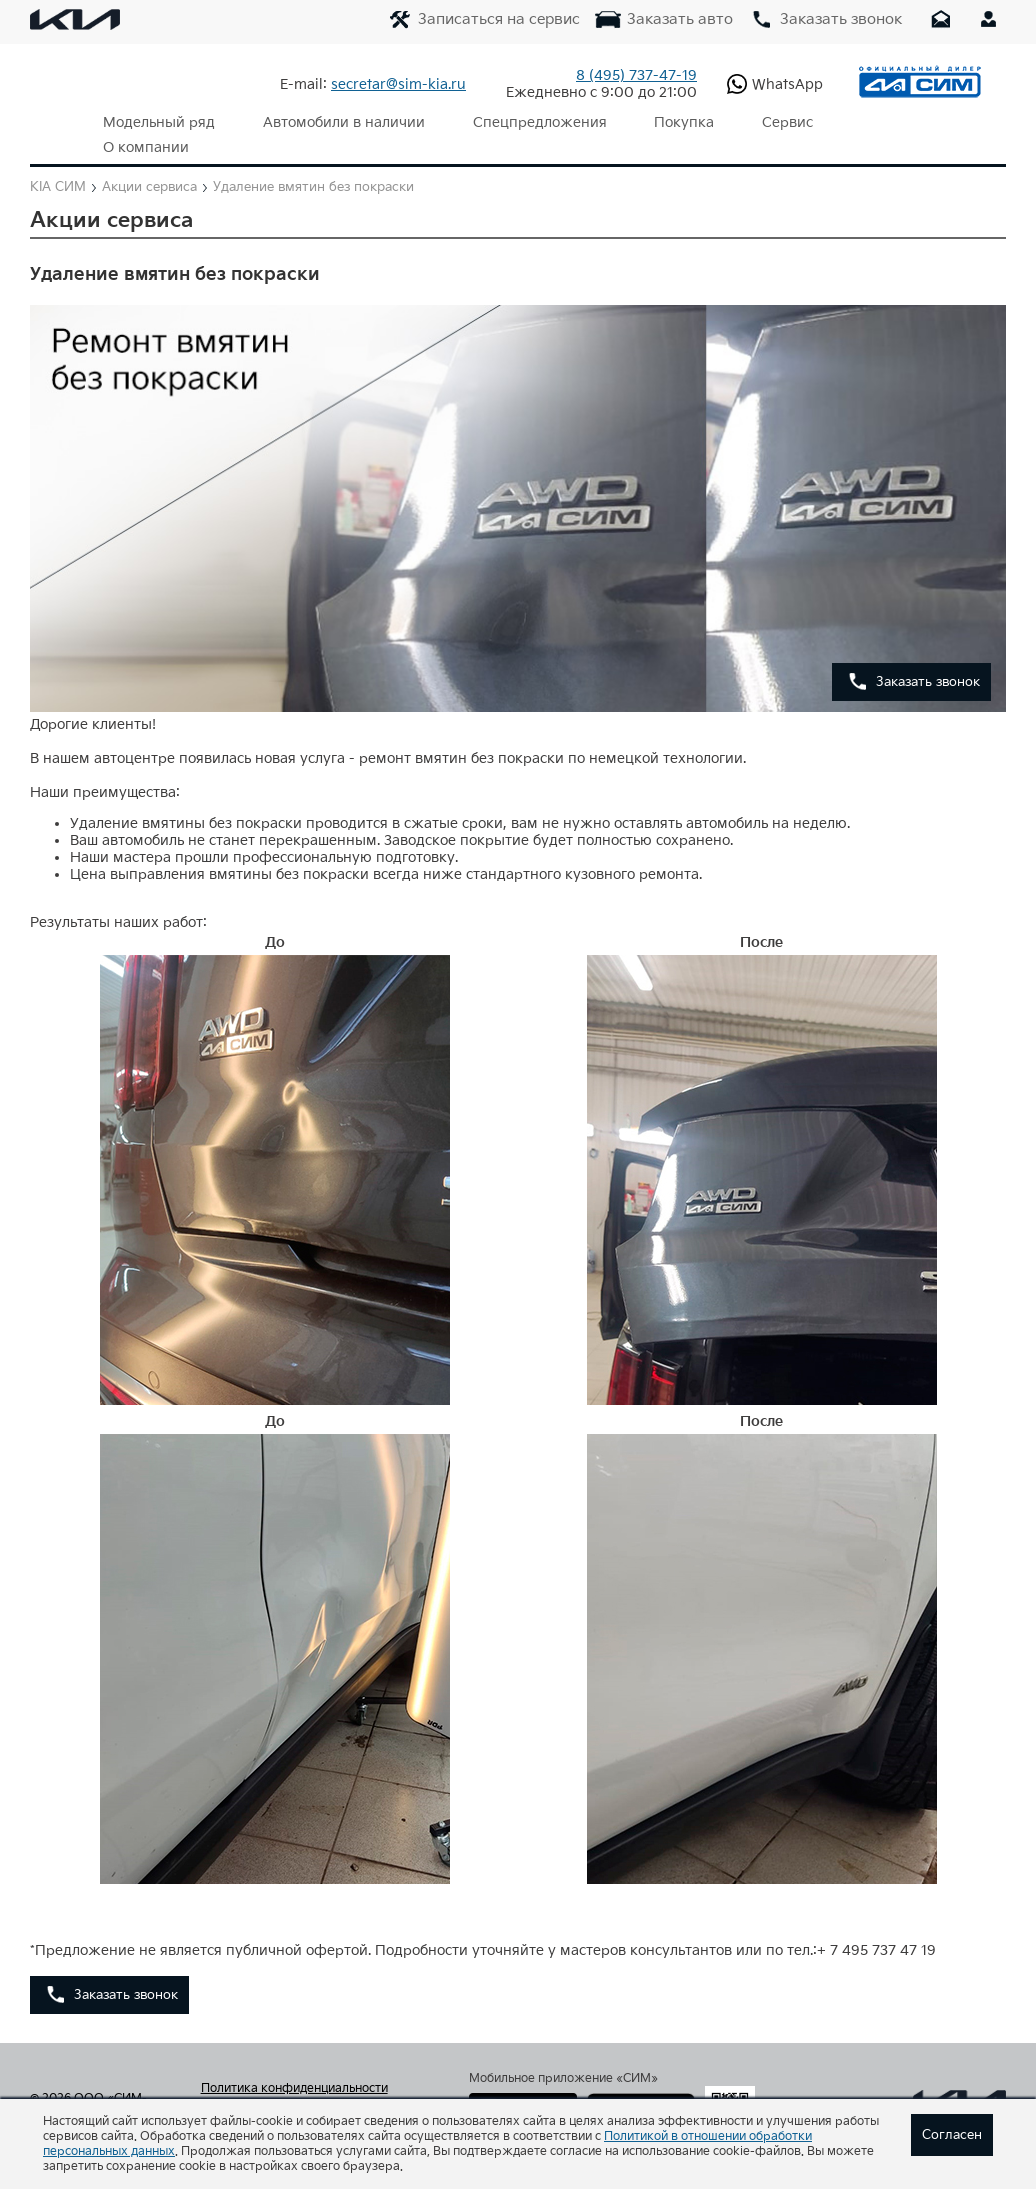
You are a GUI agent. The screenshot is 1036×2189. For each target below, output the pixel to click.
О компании (862, 122)
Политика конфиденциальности (294, 2064)
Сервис (753, 122)
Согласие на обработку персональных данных (313, 2090)
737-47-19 (636, 75)
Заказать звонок (928, 657)
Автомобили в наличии (333, 122)
